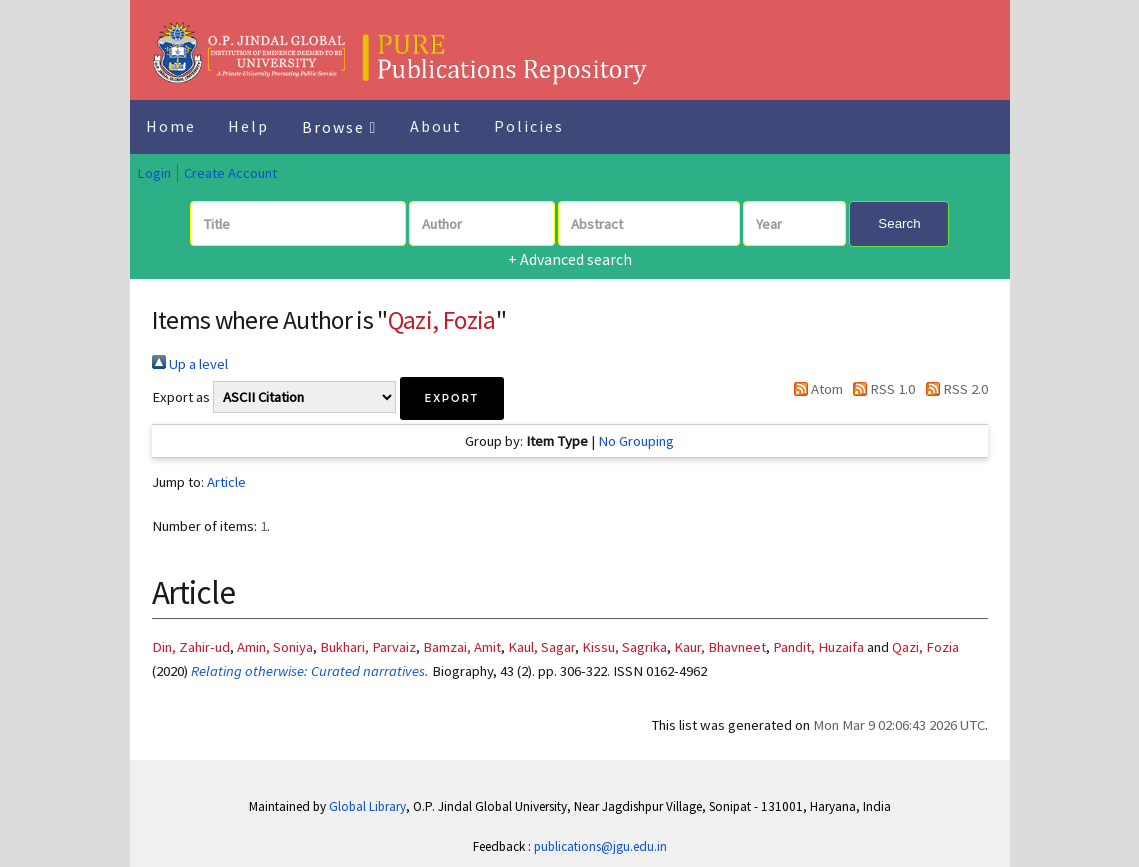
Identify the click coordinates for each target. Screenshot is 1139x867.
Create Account (230, 173)
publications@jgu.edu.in (600, 846)
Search (899, 223)
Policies (529, 126)
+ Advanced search (570, 259)
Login (154, 173)
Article (226, 482)
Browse (340, 127)
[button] (452, 398)
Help (248, 126)
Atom (815, 389)
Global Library (367, 806)
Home (171, 126)
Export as (181, 397)
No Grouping (636, 441)
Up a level (190, 364)
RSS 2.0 (952, 389)
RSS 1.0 (880, 389)
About (436, 126)
